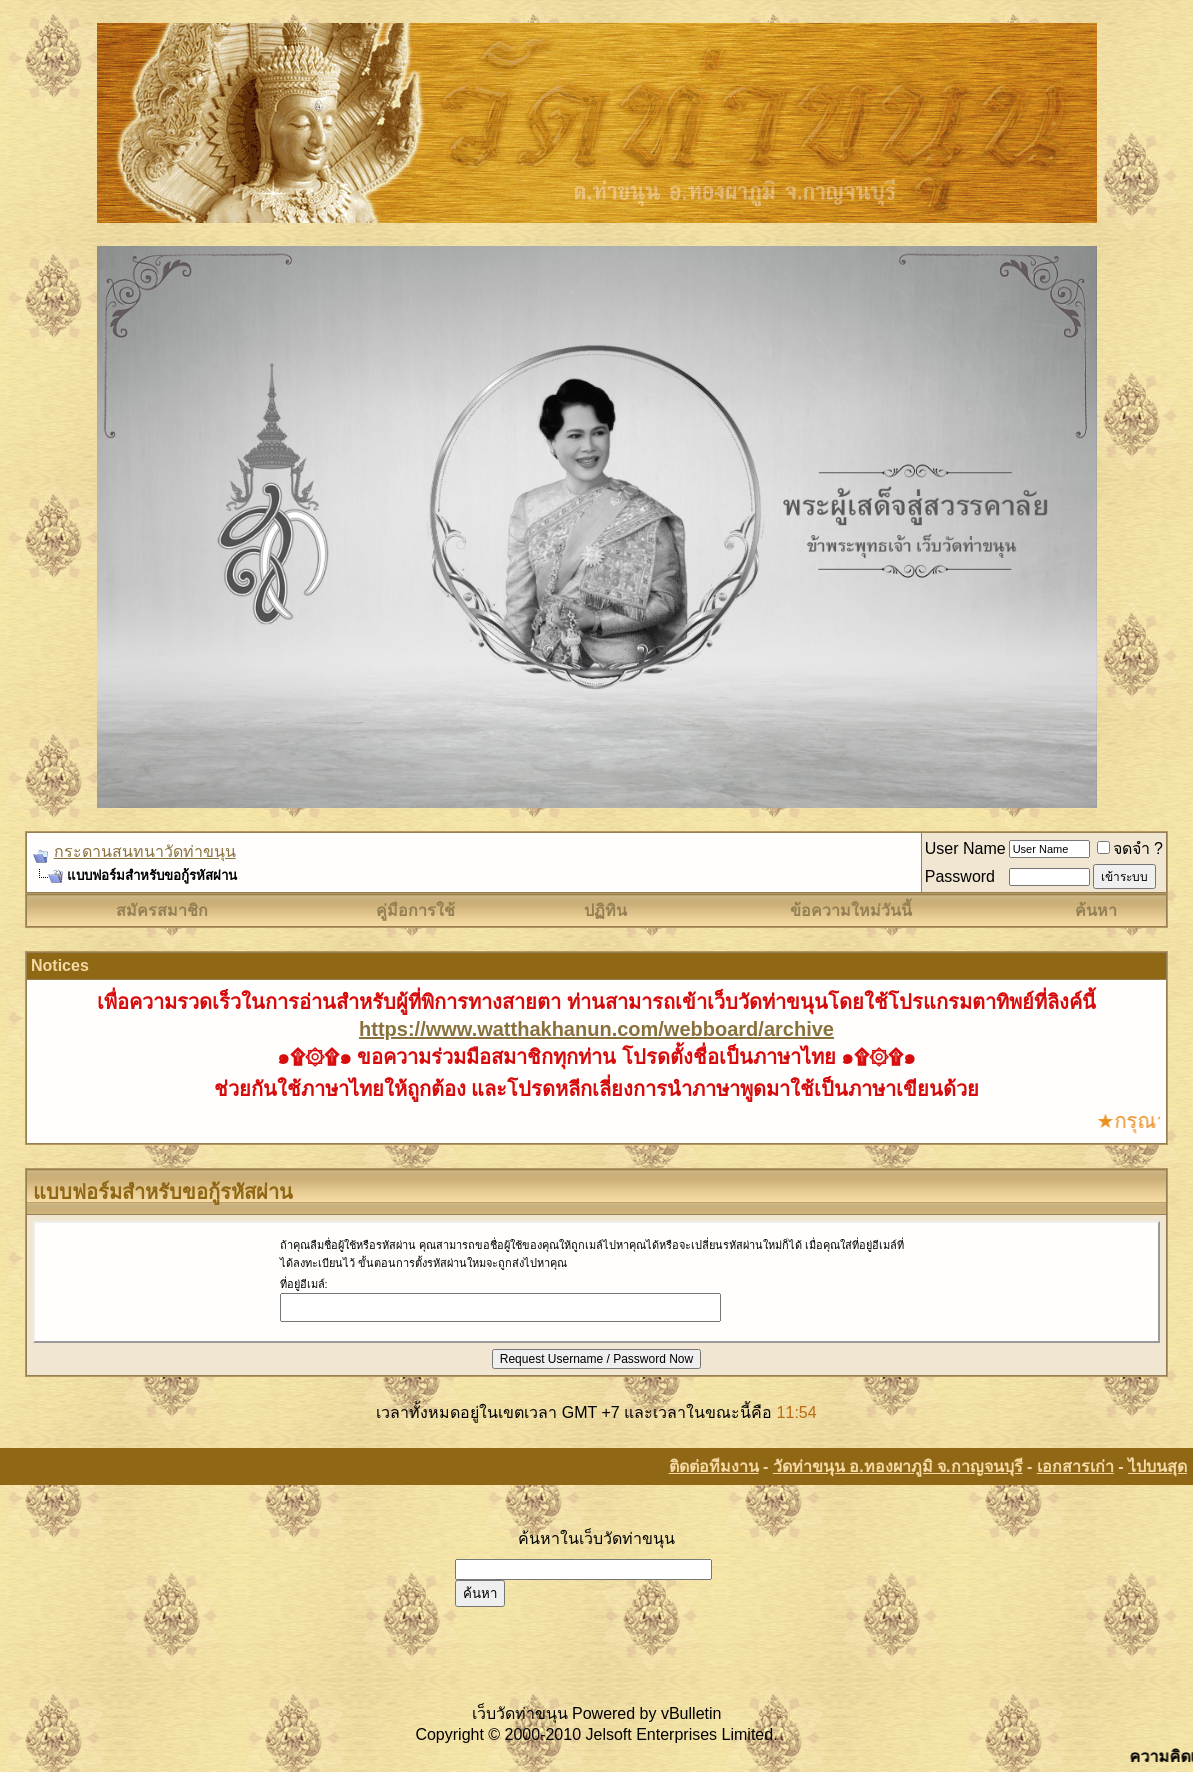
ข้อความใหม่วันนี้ (851, 910)
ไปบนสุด (1157, 1466)
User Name (965, 848)
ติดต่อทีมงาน (714, 1466)
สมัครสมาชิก (162, 910)
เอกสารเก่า (1075, 1466)
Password (960, 876)
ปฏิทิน (605, 910)
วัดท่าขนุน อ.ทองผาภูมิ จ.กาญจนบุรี (898, 1466)
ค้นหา (1096, 910)
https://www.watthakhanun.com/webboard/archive (596, 1029)
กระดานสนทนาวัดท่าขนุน (145, 851)
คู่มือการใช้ (415, 910)
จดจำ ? (1130, 848)
